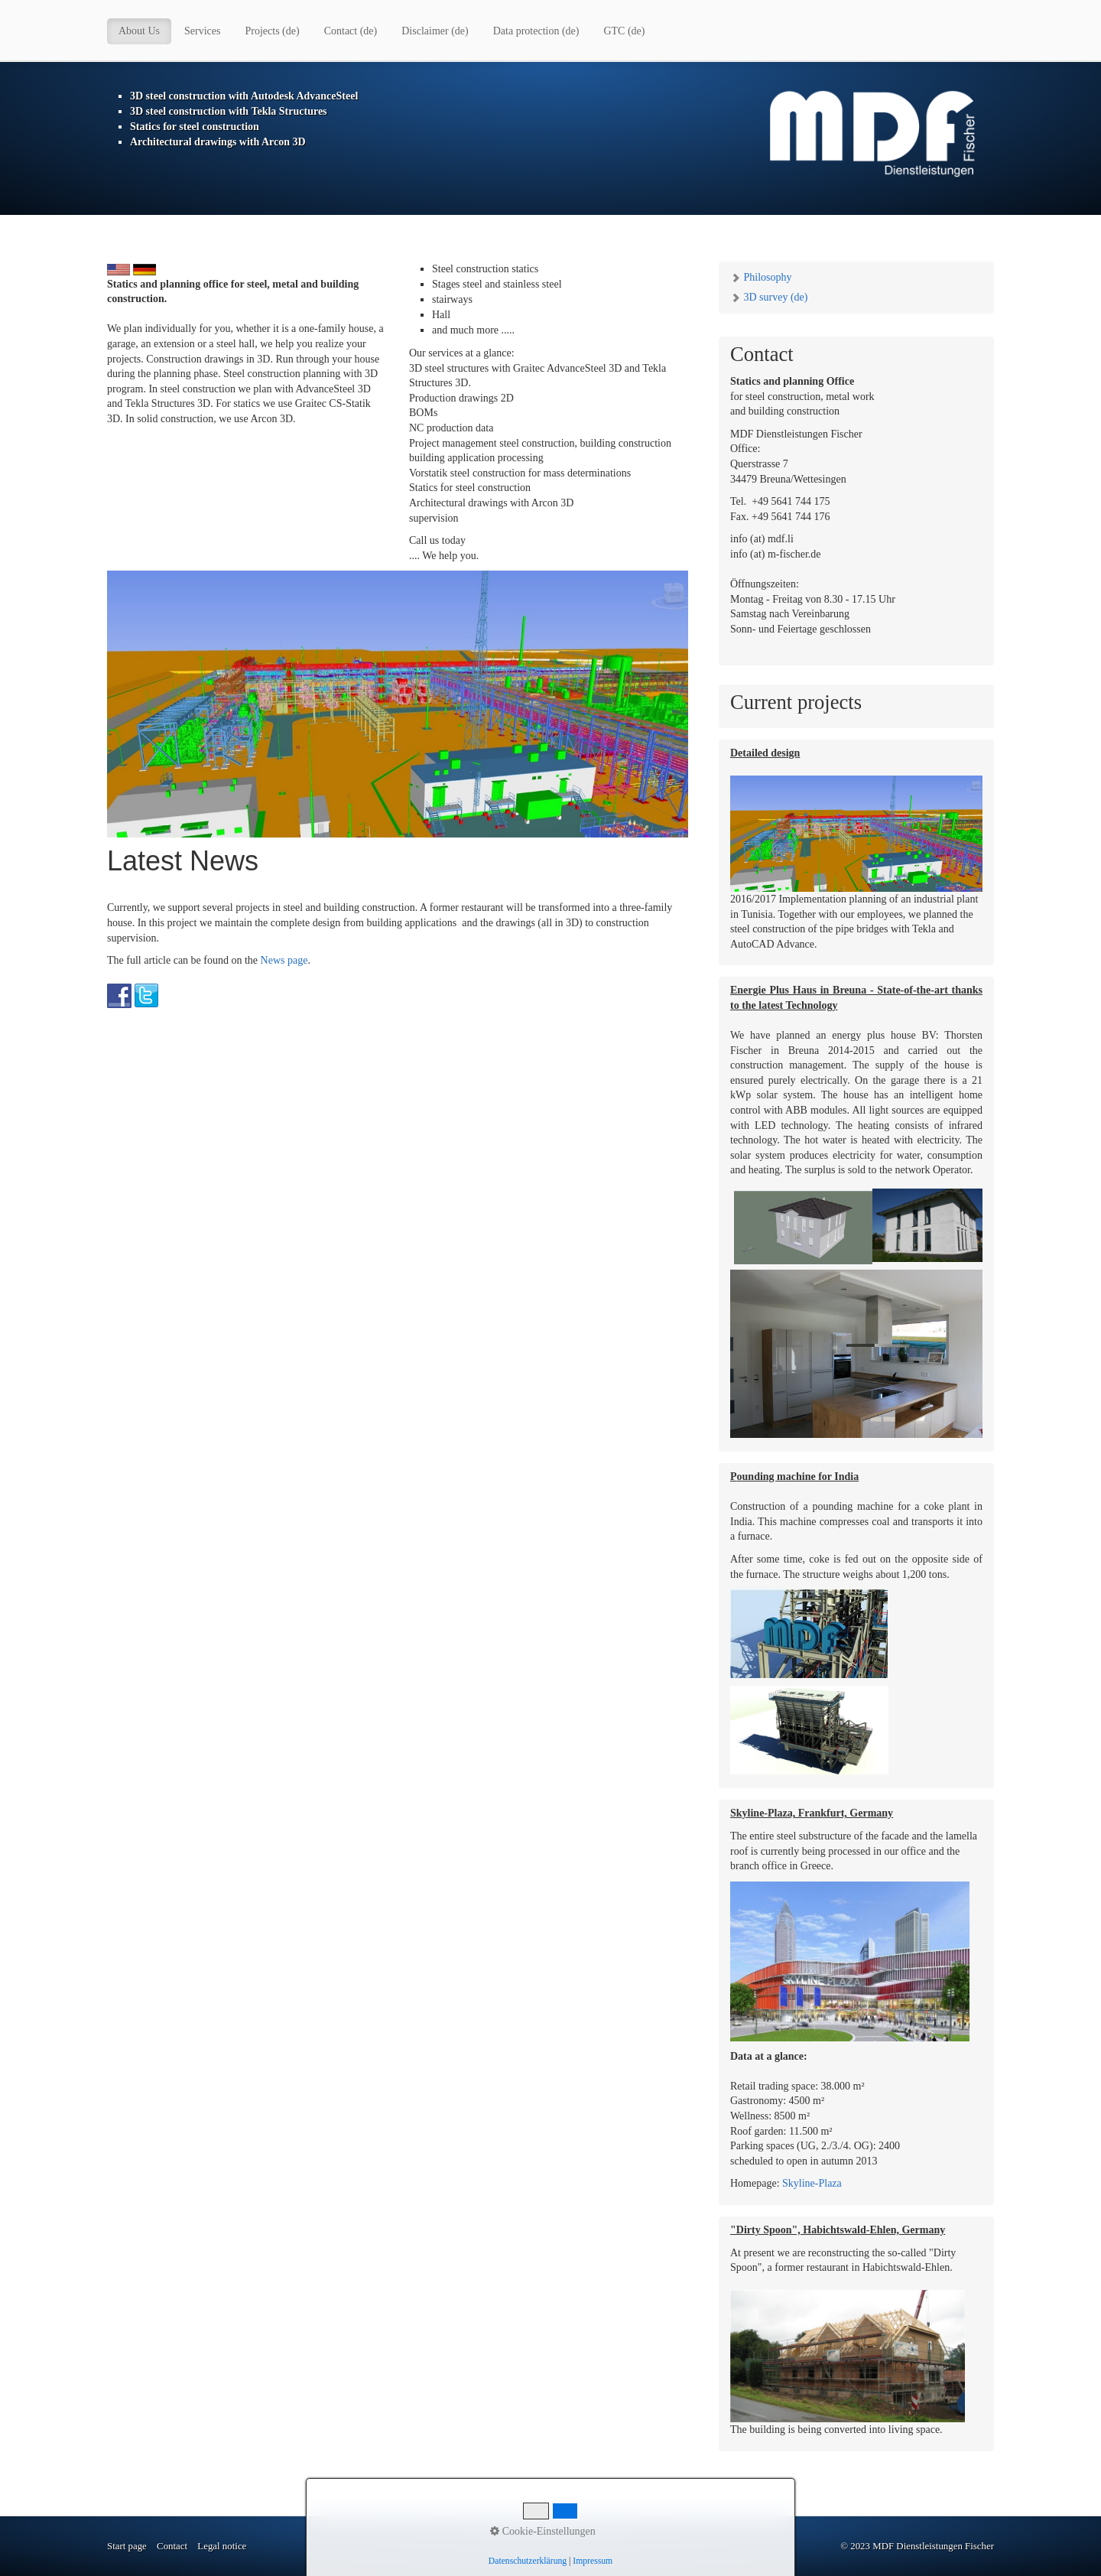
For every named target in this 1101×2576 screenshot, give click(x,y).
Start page (127, 2546)
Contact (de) (351, 31)
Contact (172, 2546)
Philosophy (761, 277)
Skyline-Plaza (812, 2183)
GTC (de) (624, 31)
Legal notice (221, 2546)
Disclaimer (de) (434, 31)
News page (284, 960)
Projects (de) (272, 31)
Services (202, 31)
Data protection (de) (536, 31)
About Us (139, 31)
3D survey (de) (768, 297)
